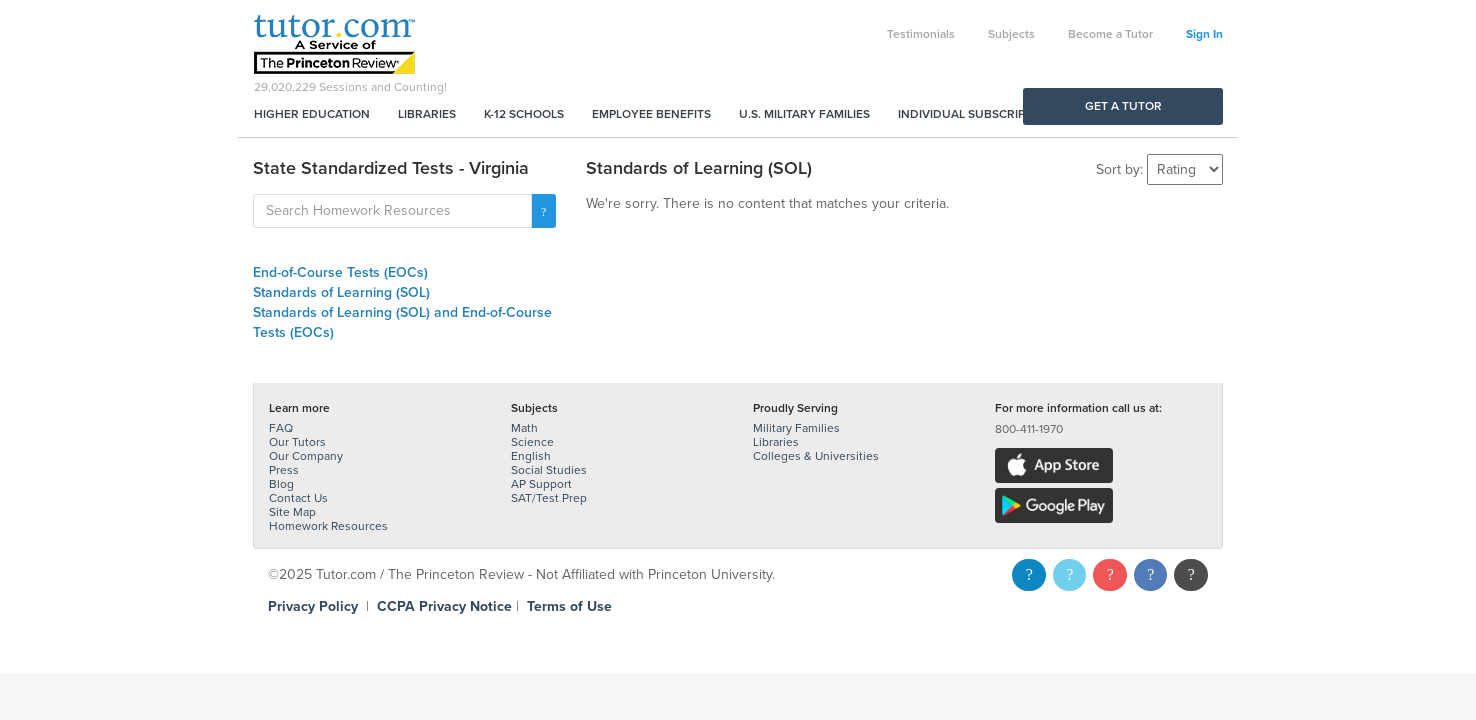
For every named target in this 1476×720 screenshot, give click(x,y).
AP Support (541, 484)
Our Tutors (297, 442)
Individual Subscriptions (979, 114)
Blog (281, 484)
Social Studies (549, 470)
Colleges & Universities (816, 456)
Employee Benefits (651, 114)
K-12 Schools (524, 114)
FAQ (281, 428)
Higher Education (312, 114)
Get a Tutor (1123, 106)
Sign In (1204, 34)
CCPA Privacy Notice (444, 606)
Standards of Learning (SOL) (341, 292)
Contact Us (298, 498)
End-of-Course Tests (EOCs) (340, 272)
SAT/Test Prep (549, 498)
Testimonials (921, 34)
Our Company (306, 456)
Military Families (796, 428)
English (531, 456)
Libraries (427, 114)
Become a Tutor (1110, 34)
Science (532, 442)
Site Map (292, 512)
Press (284, 470)
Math (524, 428)
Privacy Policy (313, 606)
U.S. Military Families (804, 114)
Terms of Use (569, 606)
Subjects (1011, 34)
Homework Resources (328, 526)
